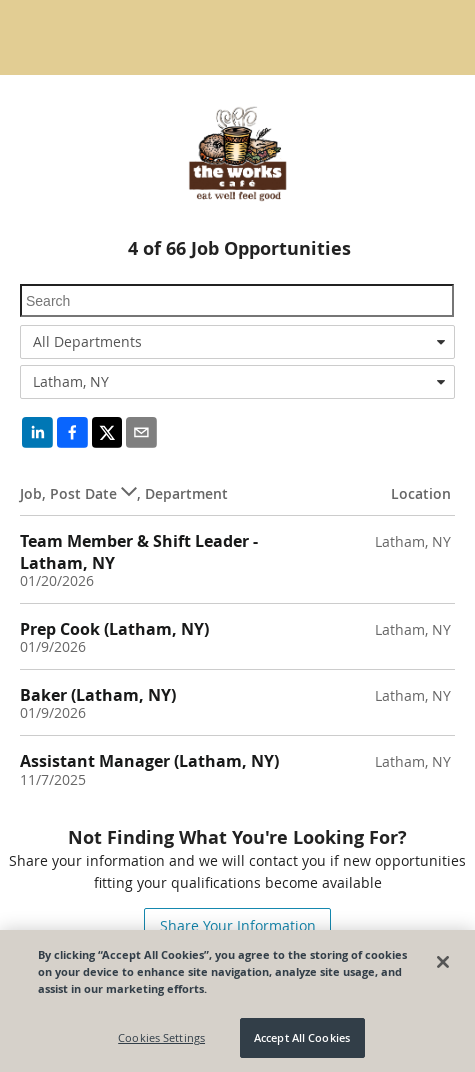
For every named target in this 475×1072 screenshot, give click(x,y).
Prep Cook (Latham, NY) (114, 629)
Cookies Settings (161, 1038)
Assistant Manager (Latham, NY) (149, 761)
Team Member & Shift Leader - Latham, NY (139, 551)
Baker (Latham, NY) (98, 695)
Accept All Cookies (302, 1038)
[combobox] (237, 342)
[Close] (443, 962)
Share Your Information (238, 925)
